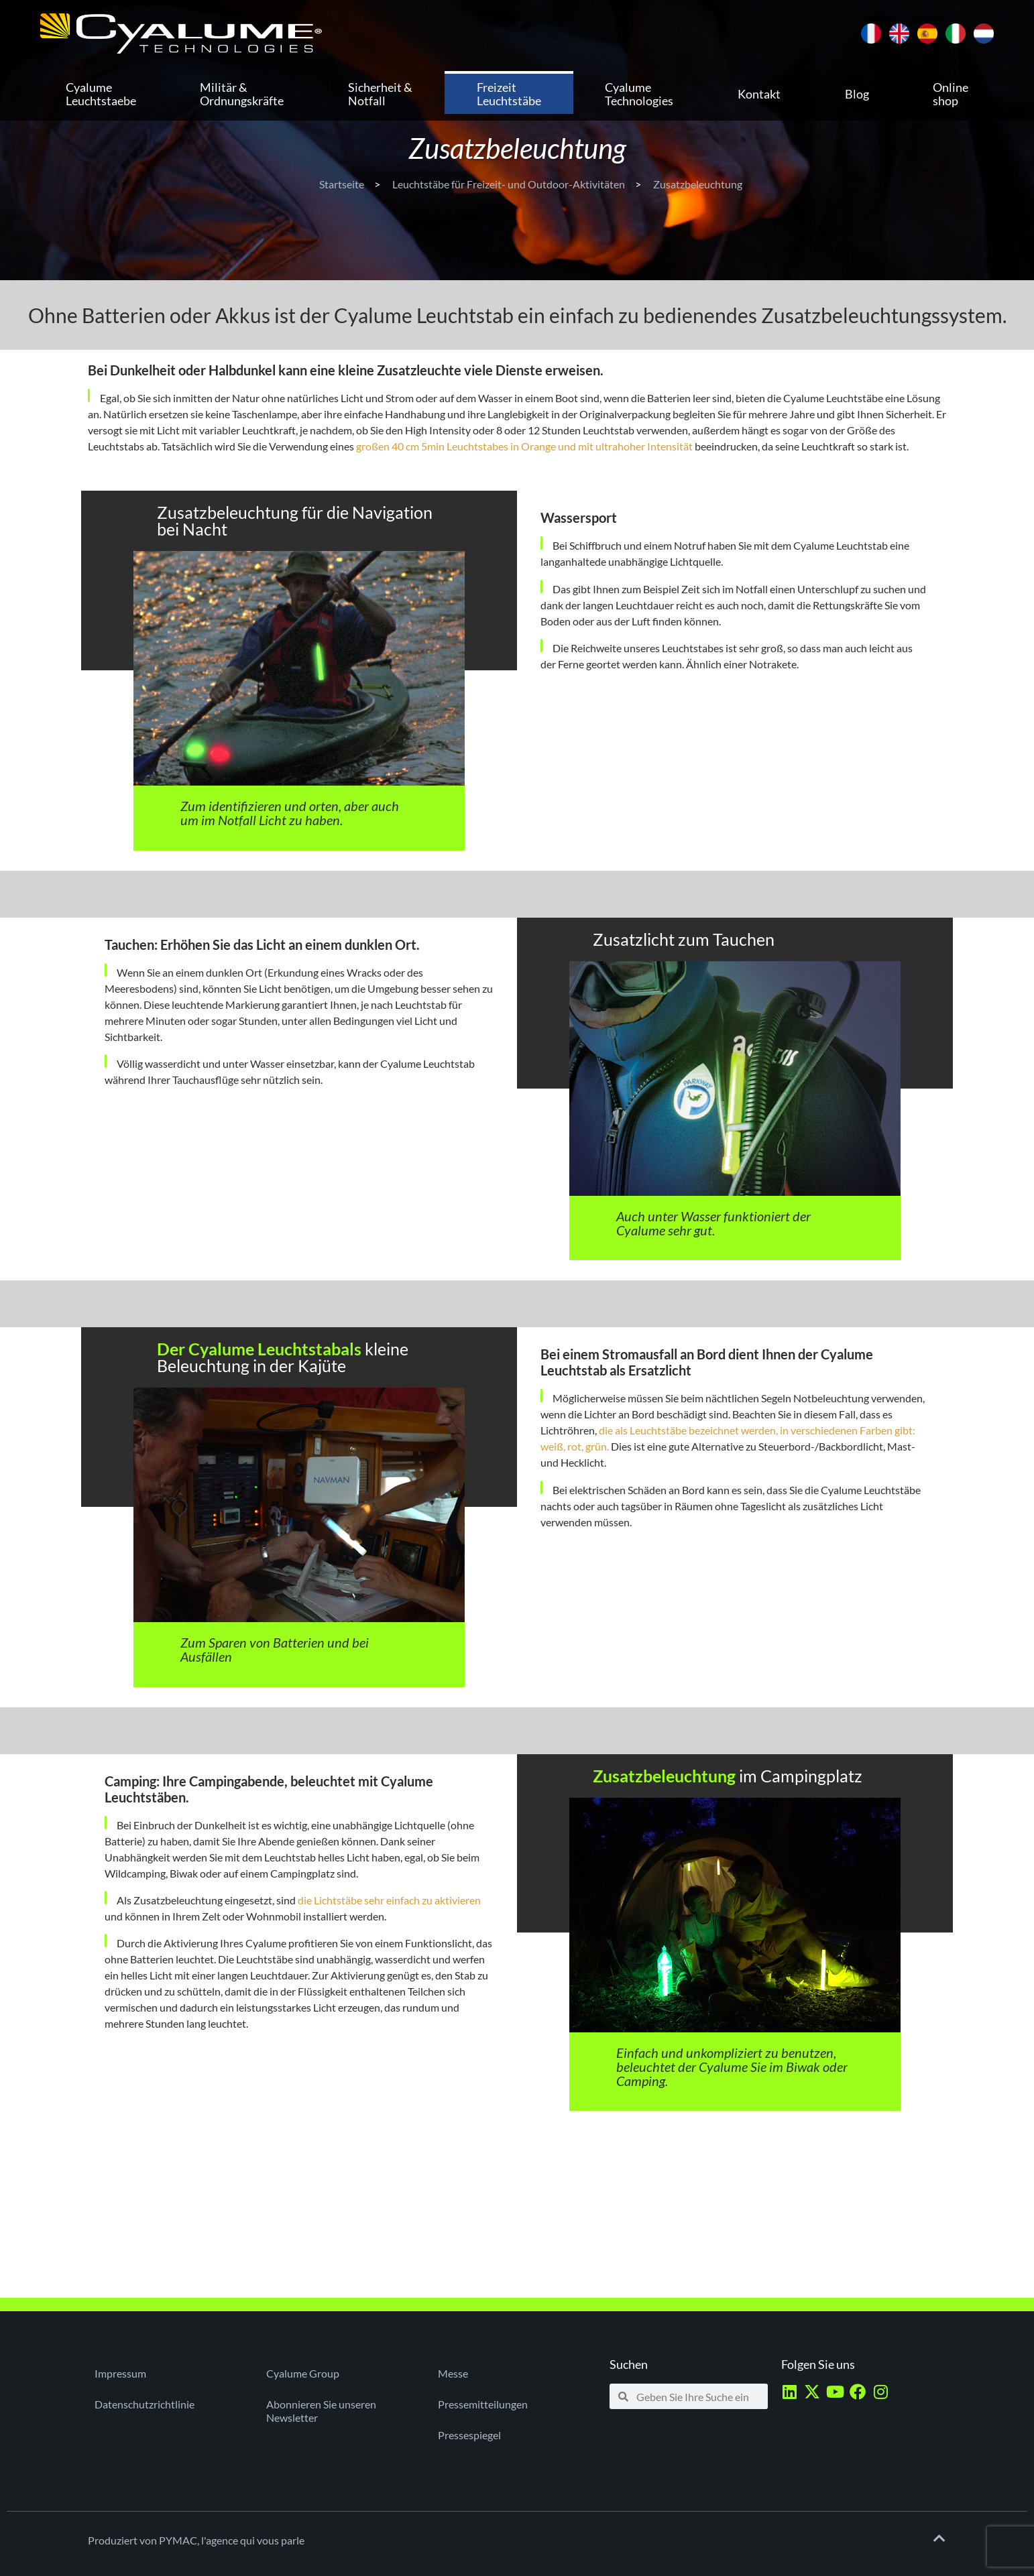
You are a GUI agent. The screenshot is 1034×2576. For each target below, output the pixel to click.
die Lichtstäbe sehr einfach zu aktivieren (389, 1900)
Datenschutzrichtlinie (144, 2404)
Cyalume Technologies (639, 94)
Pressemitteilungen (483, 2404)
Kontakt (759, 93)
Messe (453, 2373)
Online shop (950, 94)
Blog (857, 93)
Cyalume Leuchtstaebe (101, 94)
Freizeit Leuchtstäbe (509, 94)
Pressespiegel (469, 2435)
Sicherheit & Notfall (380, 94)
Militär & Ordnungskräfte (242, 94)
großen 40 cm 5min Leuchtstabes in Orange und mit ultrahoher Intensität (524, 446)
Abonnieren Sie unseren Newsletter (321, 2411)
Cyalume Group (302, 2373)
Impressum (120, 2373)
